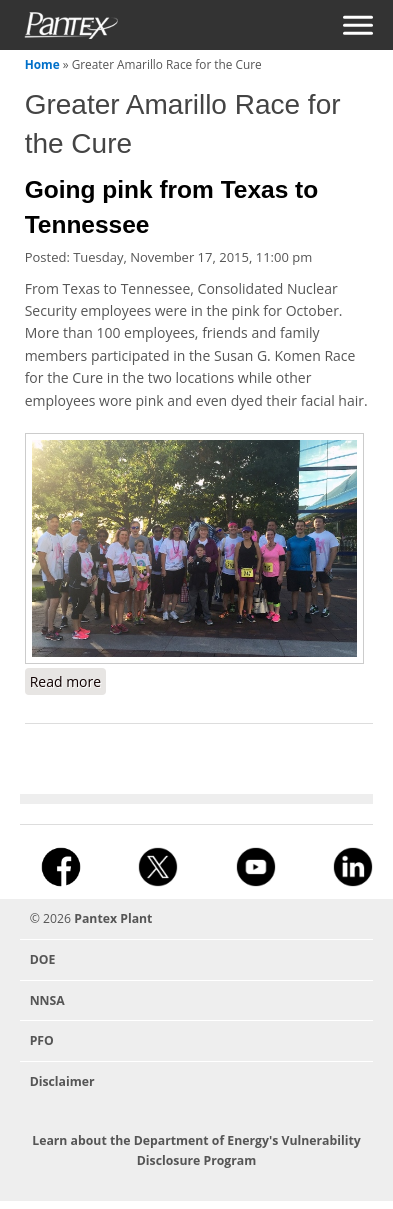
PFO (42, 1040)
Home (42, 64)
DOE (43, 959)
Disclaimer (62, 1081)
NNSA (47, 1000)
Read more (68, 681)
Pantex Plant (113, 918)
